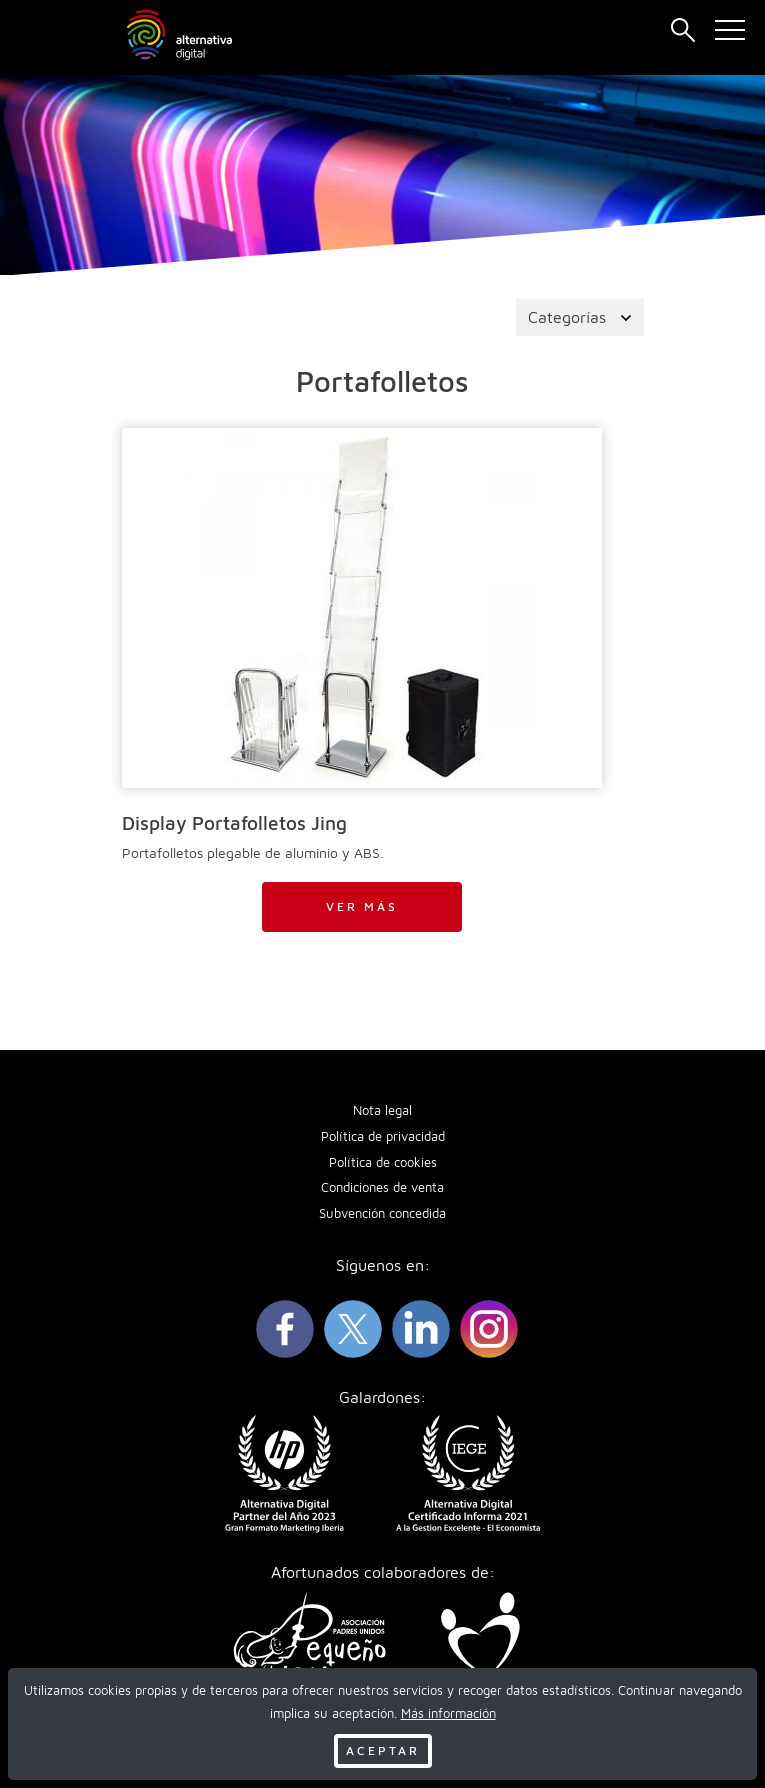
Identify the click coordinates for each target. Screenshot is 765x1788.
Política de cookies (383, 1162)
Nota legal (382, 1110)
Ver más (362, 906)
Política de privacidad (383, 1136)
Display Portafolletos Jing (234, 822)
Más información (448, 1713)
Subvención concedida (382, 1213)
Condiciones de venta (382, 1187)
